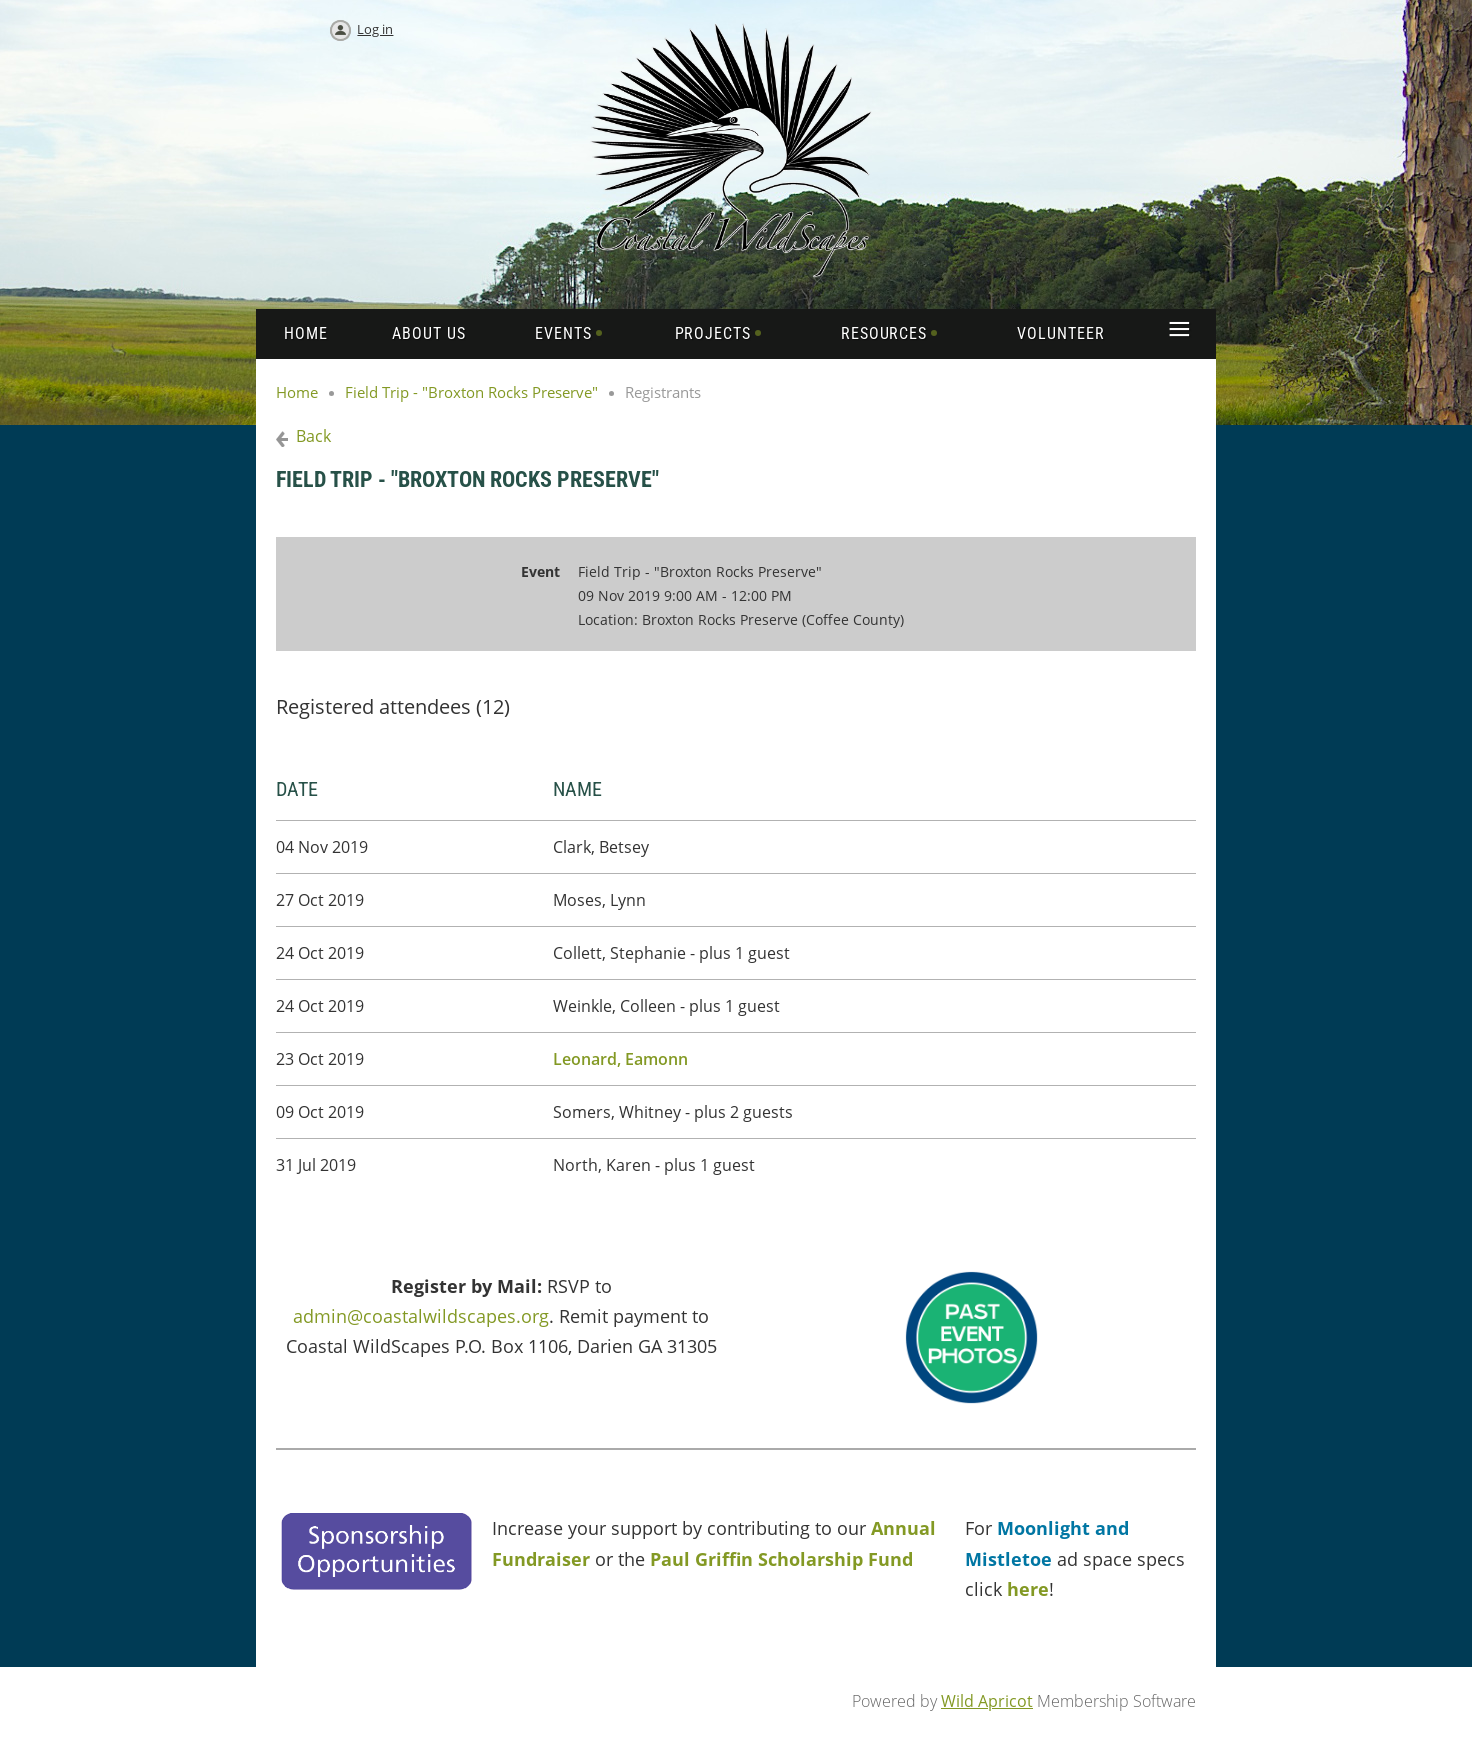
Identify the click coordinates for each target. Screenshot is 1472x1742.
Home (297, 392)
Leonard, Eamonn (620, 1059)
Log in (375, 29)
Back (313, 436)
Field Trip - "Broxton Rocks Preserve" (471, 392)
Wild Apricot (987, 1701)
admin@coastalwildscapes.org (421, 1316)
